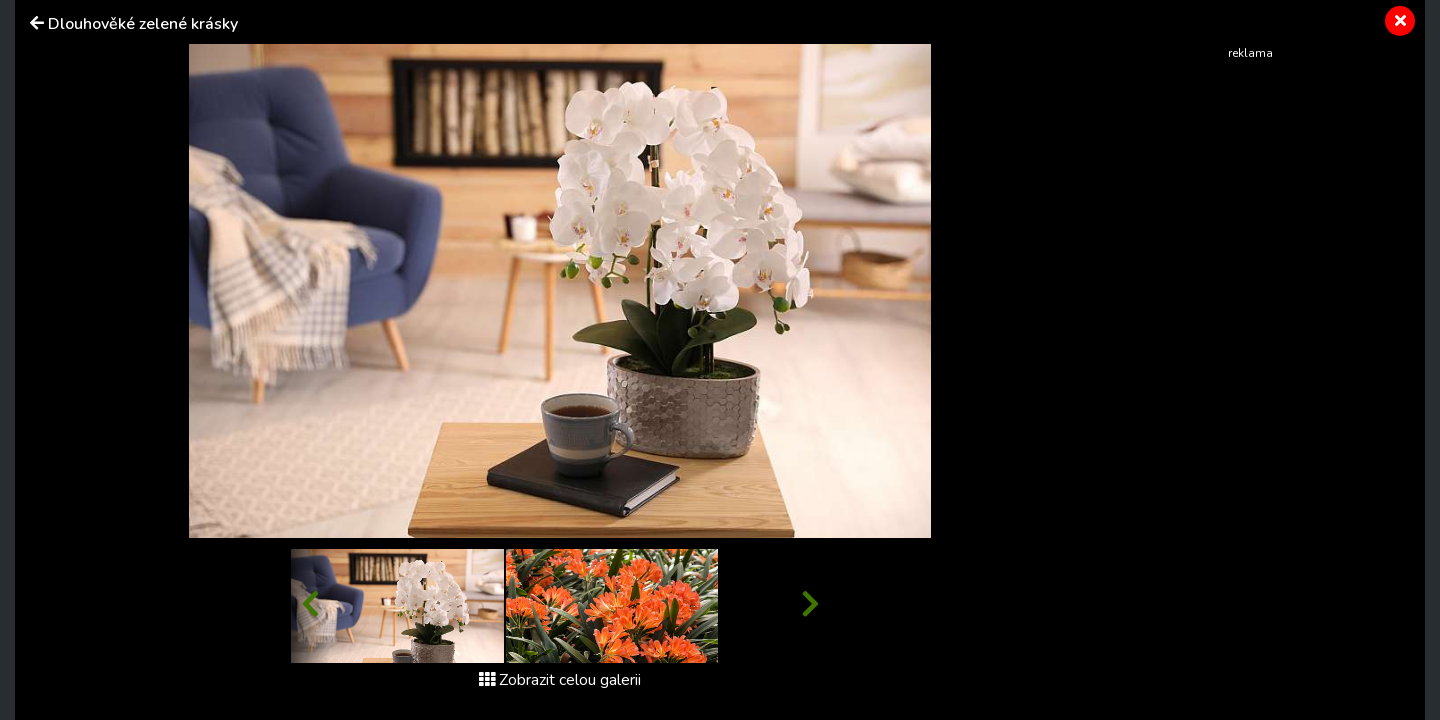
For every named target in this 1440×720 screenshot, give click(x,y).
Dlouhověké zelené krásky (143, 24)
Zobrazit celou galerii (560, 680)
